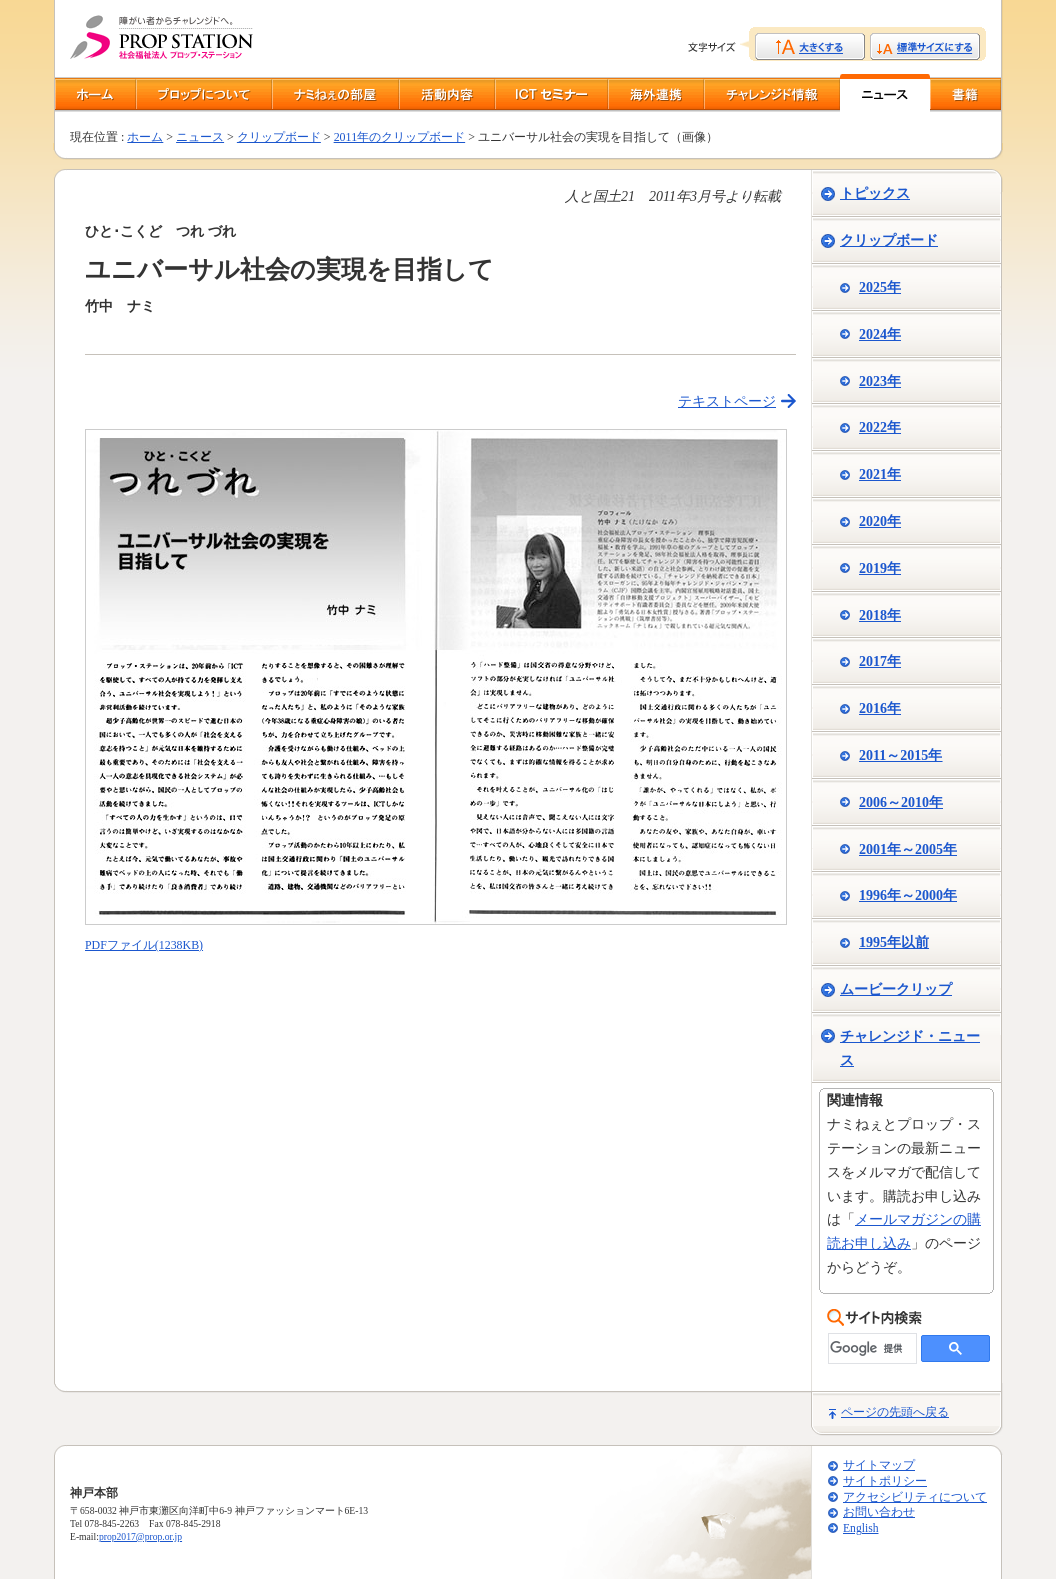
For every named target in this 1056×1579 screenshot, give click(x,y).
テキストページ (727, 401)
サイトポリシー (885, 1481)
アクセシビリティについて (915, 1497)
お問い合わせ (879, 1512)
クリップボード (279, 137)
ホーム (145, 137)
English (860, 1528)
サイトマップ (879, 1465)
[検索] (870, 1348)
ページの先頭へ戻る (895, 1412)
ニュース (200, 137)
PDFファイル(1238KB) (144, 945)
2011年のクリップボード (400, 137)
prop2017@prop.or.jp (140, 1536)
